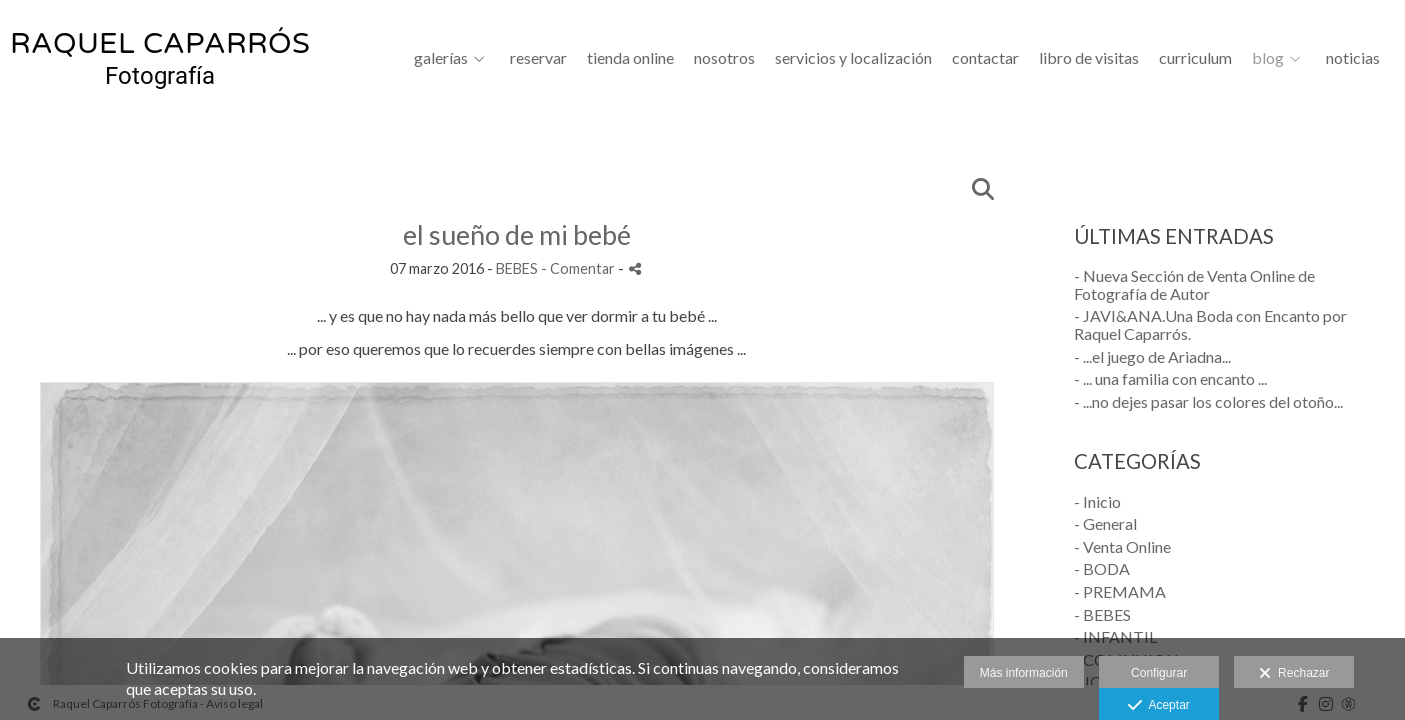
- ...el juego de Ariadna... (1152, 356)
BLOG (1268, 58)
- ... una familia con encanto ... (1170, 378)
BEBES (517, 268)
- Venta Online (1122, 546)
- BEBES (1102, 614)
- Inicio (1097, 501)
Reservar (538, 58)
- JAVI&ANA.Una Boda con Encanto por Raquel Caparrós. (1210, 324)
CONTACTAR (985, 58)
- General (1105, 523)
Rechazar (1294, 674)
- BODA (1102, 568)
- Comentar (579, 268)
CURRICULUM (1195, 58)
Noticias (1353, 58)
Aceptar (1158, 706)
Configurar (1159, 673)
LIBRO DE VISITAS (1089, 58)
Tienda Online (630, 58)
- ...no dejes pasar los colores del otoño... (1208, 401)
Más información (1024, 673)
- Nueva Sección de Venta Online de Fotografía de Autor (1194, 284)
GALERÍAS (441, 58)
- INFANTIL (1115, 636)
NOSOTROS (724, 58)
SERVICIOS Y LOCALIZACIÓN (853, 58)
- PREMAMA (1120, 591)
